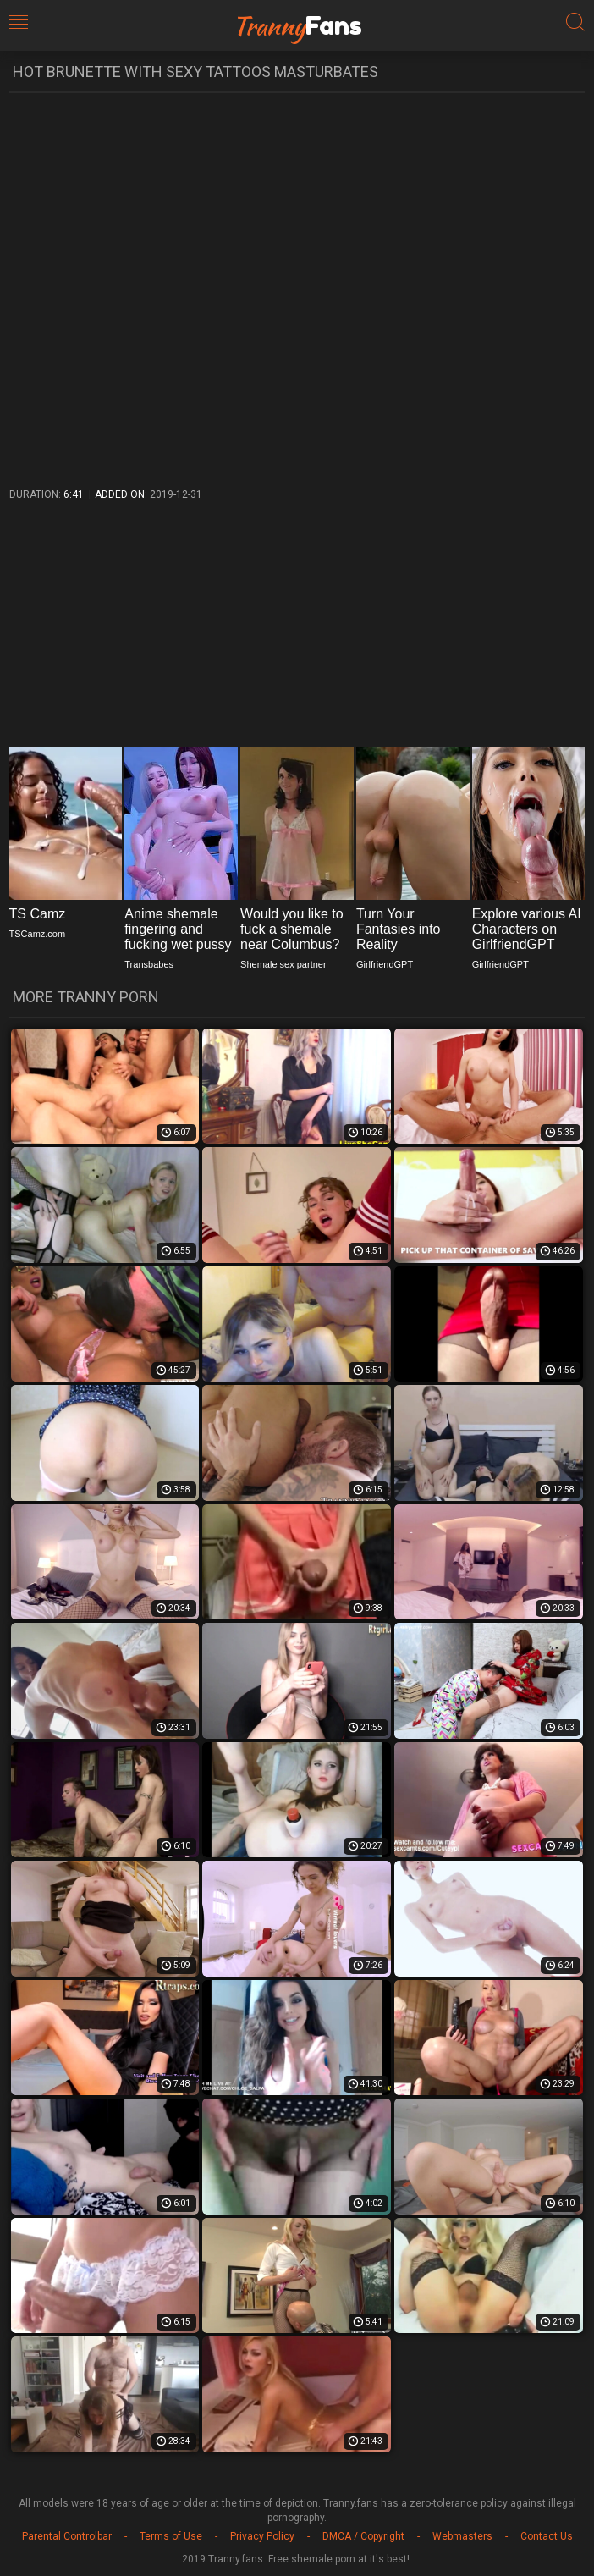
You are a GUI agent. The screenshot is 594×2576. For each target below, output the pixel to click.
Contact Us (546, 2536)
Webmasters (462, 2536)
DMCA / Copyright (363, 2536)
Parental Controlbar (67, 2536)
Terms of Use (171, 2536)
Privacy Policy (262, 2536)
